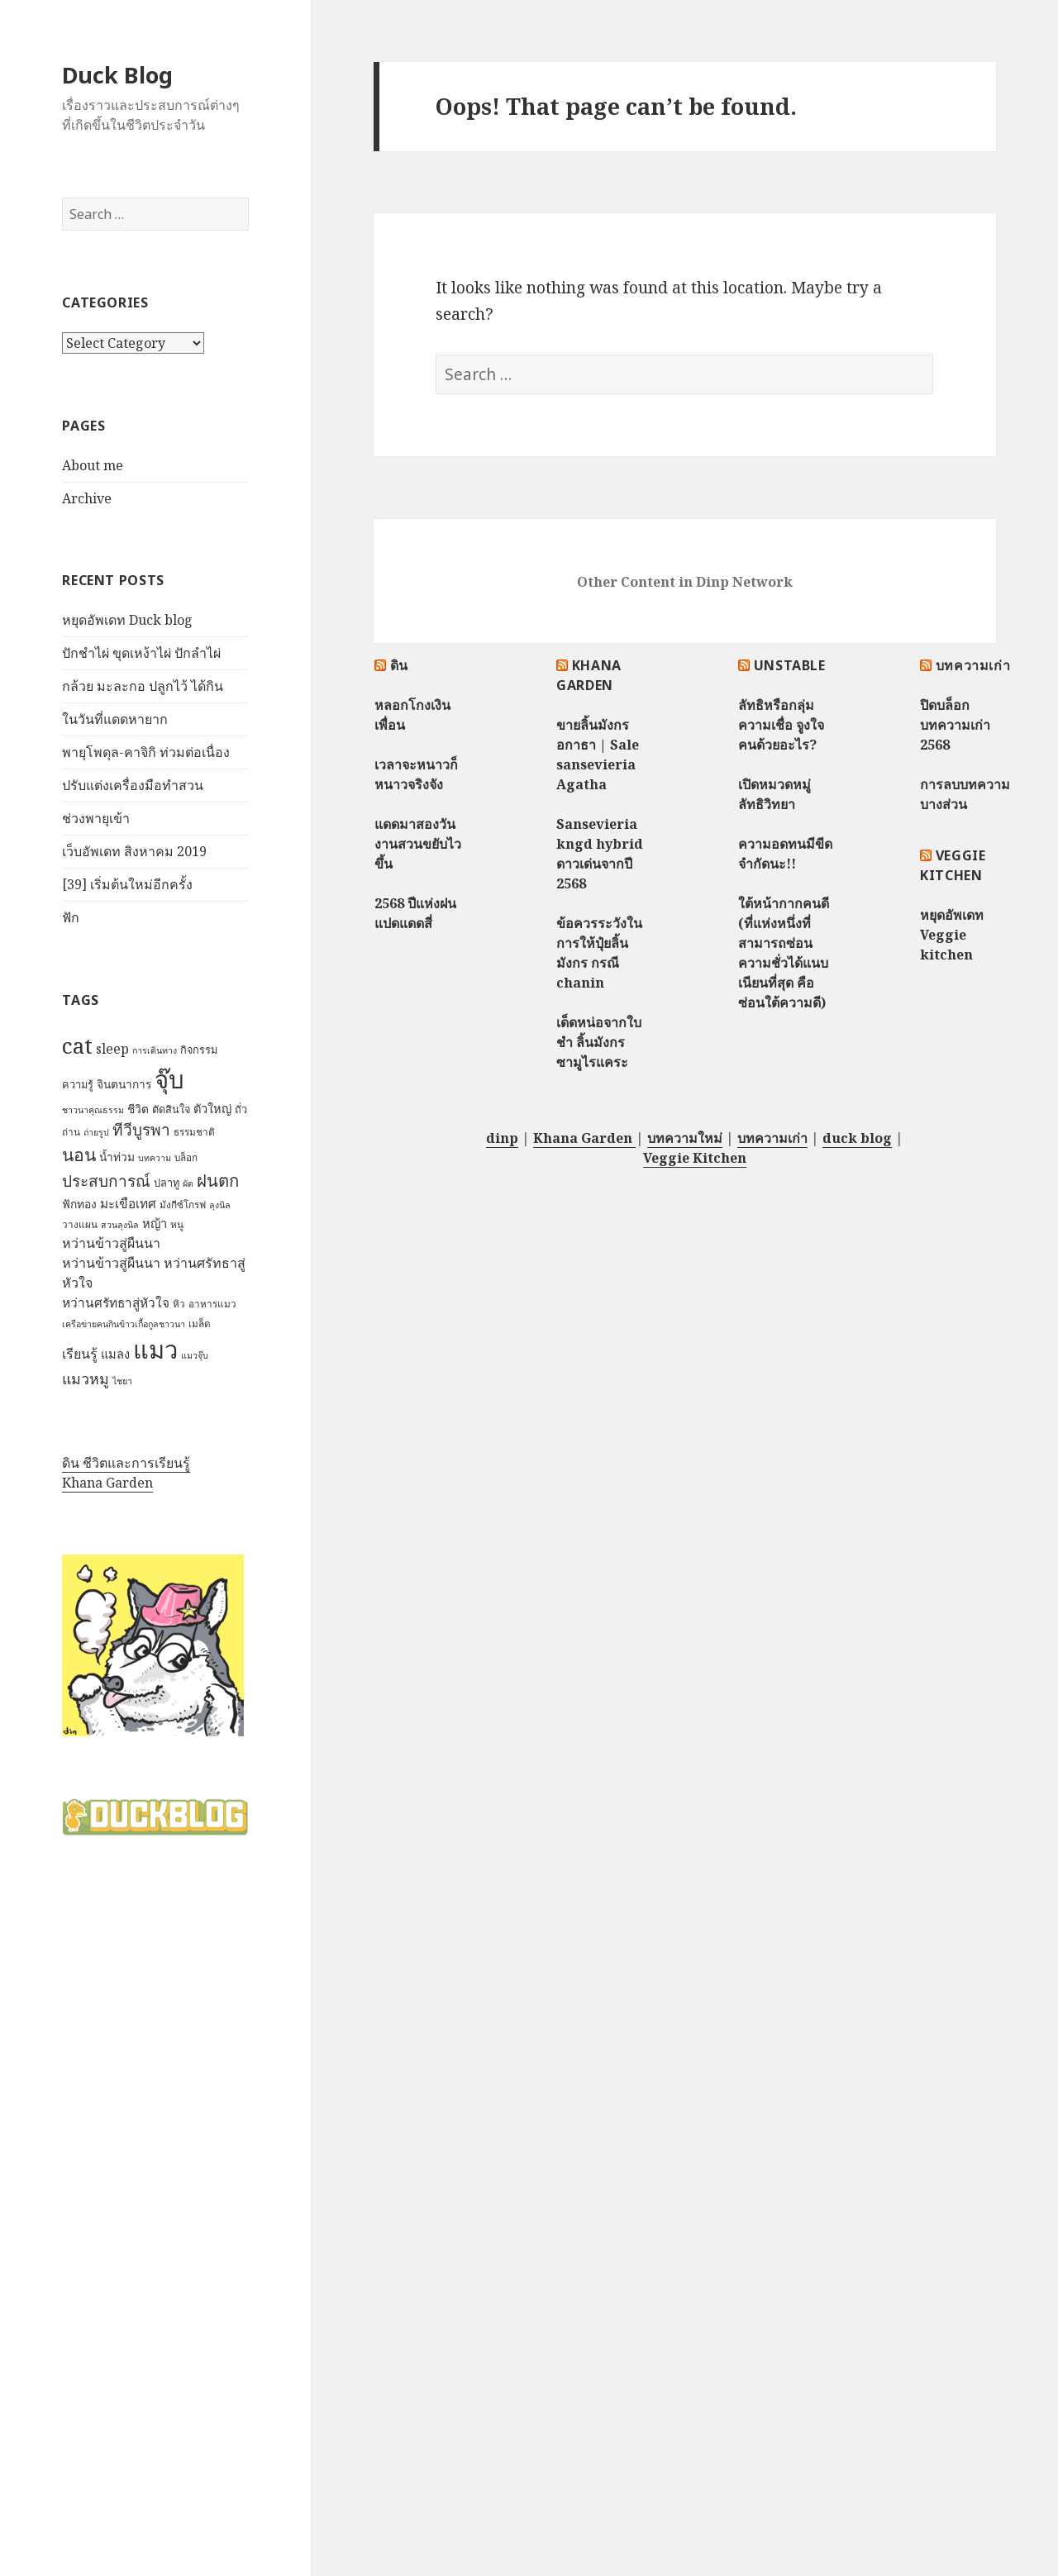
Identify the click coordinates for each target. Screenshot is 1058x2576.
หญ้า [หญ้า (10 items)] (154, 1223)
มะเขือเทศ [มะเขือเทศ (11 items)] (128, 1203)
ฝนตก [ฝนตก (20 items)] (218, 1180)
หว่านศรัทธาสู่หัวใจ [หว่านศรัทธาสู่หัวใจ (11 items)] (115, 1303)
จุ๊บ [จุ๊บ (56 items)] (169, 1079)
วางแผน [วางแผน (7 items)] (80, 1224)
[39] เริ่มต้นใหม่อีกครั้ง (127, 884)
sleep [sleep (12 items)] (112, 1049)
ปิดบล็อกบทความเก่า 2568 (955, 725)
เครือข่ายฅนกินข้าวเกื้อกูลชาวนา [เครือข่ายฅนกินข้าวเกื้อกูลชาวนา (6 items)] (123, 1324)
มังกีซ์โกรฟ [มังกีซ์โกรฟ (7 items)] (183, 1204)
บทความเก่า (973, 665)
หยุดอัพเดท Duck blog (127, 620)
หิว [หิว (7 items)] (179, 1304)
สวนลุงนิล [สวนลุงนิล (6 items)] (120, 1225)
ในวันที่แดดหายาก (115, 719)
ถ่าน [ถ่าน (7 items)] (71, 1132)
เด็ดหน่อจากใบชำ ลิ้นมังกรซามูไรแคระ (598, 1042)
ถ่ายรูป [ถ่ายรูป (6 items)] (96, 1132)
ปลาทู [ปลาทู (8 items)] (166, 1182)
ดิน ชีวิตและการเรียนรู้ (126, 1463)
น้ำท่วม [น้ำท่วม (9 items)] (117, 1156)
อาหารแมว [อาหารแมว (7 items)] (212, 1304)
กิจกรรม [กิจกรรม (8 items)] (198, 1049)
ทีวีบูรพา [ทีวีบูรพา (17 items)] (141, 1129)
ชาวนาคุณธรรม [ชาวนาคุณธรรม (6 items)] (93, 1110)
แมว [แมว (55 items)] (155, 1349)
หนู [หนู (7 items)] (176, 1224)
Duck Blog (117, 75)
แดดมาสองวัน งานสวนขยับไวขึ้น (417, 844)
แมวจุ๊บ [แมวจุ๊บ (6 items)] (194, 1355)
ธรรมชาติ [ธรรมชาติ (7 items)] (194, 1132)
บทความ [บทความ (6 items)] (154, 1158)
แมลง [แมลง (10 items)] (115, 1353)
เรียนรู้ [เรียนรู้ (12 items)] (80, 1354)
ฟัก (70, 917)
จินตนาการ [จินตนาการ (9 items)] (124, 1084)
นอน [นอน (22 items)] (79, 1154)
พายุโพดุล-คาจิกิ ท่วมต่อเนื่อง (146, 752)
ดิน (399, 665)
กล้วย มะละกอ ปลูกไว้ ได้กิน (142, 686)
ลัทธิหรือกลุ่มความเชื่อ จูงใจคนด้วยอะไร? (781, 725)
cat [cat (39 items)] (77, 1045)
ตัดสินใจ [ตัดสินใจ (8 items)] (171, 1109)
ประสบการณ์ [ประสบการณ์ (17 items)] (106, 1181)
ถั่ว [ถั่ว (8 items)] (241, 1109)
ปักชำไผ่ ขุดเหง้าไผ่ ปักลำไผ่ (141, 653)
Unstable (790, 665)
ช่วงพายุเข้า (96, 818)
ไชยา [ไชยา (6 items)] (122, 1381)
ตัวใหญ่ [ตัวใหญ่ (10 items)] (212, 1108)
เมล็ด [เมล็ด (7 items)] (199, 1323)
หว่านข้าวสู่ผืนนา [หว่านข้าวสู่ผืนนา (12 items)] (111, 1243)
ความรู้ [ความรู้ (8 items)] (77, 1084)
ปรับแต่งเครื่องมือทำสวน (132, 785)
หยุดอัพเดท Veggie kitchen (952, 935)
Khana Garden (107, 1483)
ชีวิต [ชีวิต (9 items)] (138, 1109)
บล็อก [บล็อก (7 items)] (186, 1157)
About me (92, 465)
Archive (87, 498)
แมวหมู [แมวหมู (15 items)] (85, 1378)
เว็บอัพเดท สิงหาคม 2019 (134, 851)
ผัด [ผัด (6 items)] (188, 1183)
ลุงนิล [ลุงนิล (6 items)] (220, 1205)
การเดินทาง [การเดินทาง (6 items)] (154, 1050)
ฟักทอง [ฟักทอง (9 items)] (79, 1204)
